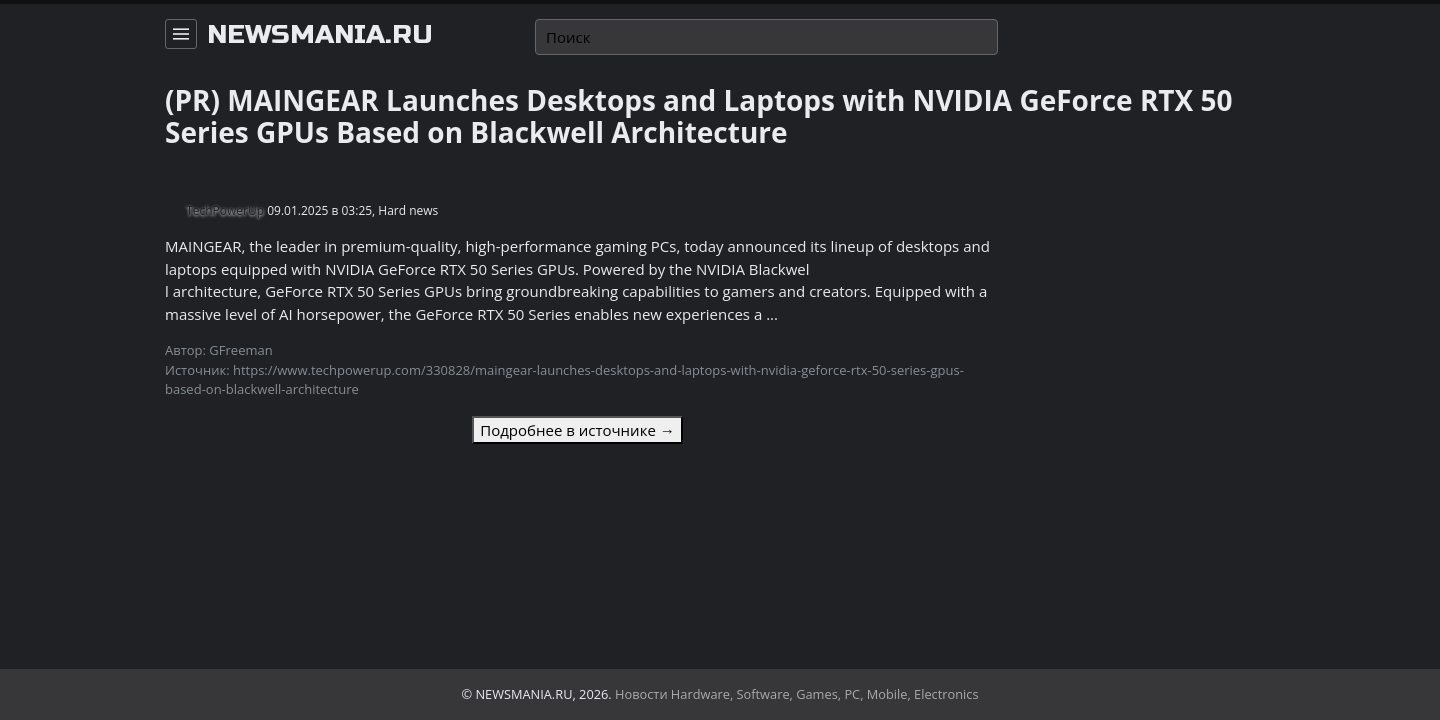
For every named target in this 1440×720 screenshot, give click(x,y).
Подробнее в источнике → (577, 430)
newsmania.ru (320, 35)
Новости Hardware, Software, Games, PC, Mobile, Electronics (797, 694)
